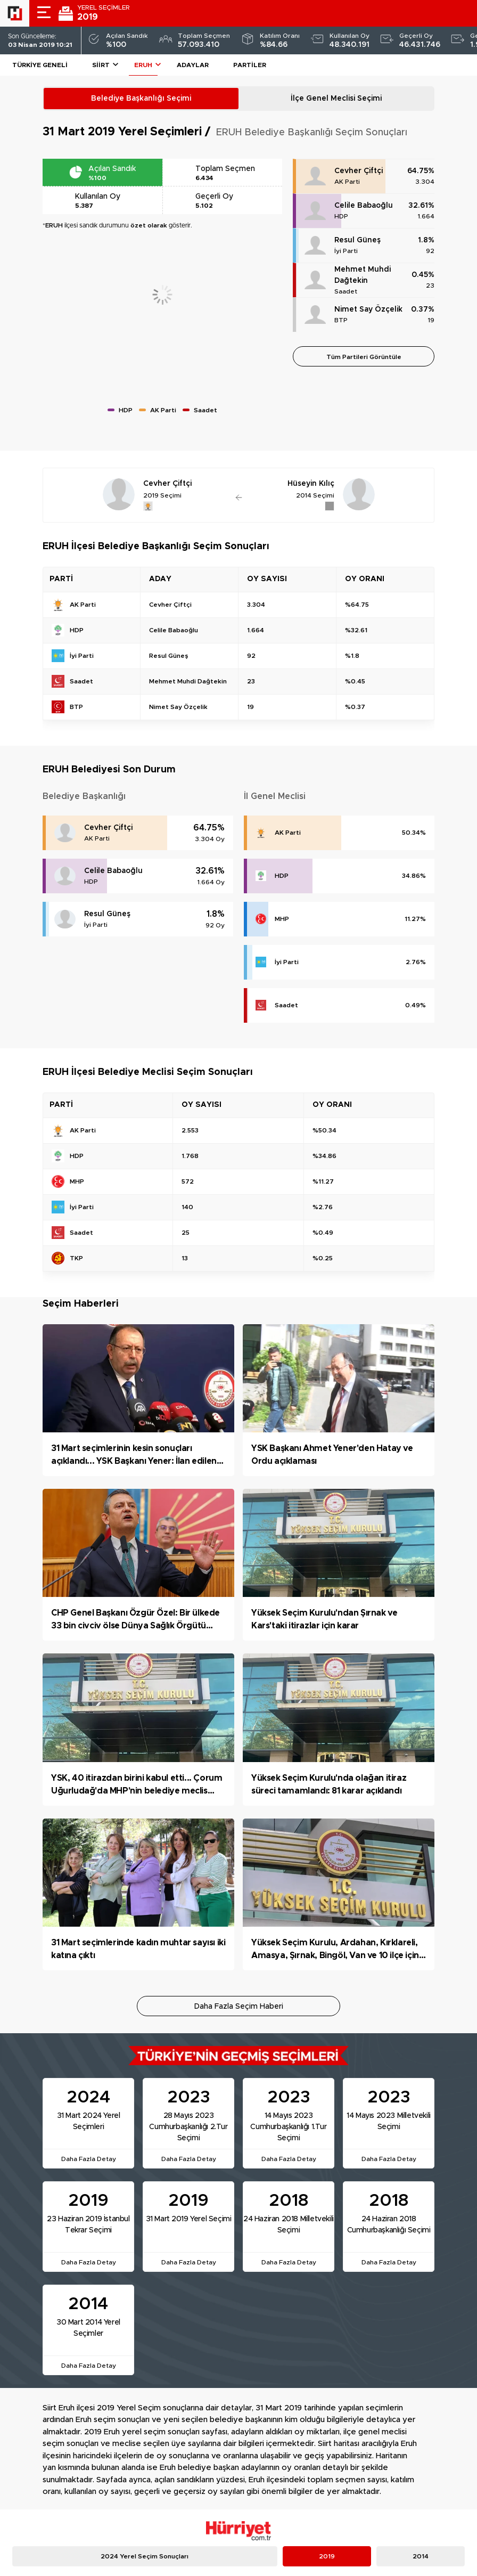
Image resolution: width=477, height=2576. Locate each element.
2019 (327, 2556)
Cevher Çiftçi (358, 171)
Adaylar (193, 65)
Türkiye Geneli (40, 65)
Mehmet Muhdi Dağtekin (362, 275)
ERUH (143, 65)
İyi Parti (346, 251)
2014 (421, 2556)
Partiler (249, 65)
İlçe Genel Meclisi (336, 98)
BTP (341, 320)
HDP (341, 216)
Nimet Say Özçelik (368, 309)
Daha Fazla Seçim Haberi (238, 2006)
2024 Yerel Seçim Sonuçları (144, 2556)
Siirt (101, 65)
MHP (282, 919)
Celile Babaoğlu (363, 205)
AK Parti (347, 181)
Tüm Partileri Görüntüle (363, 357)
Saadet (345, 291)
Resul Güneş (357, 240)
